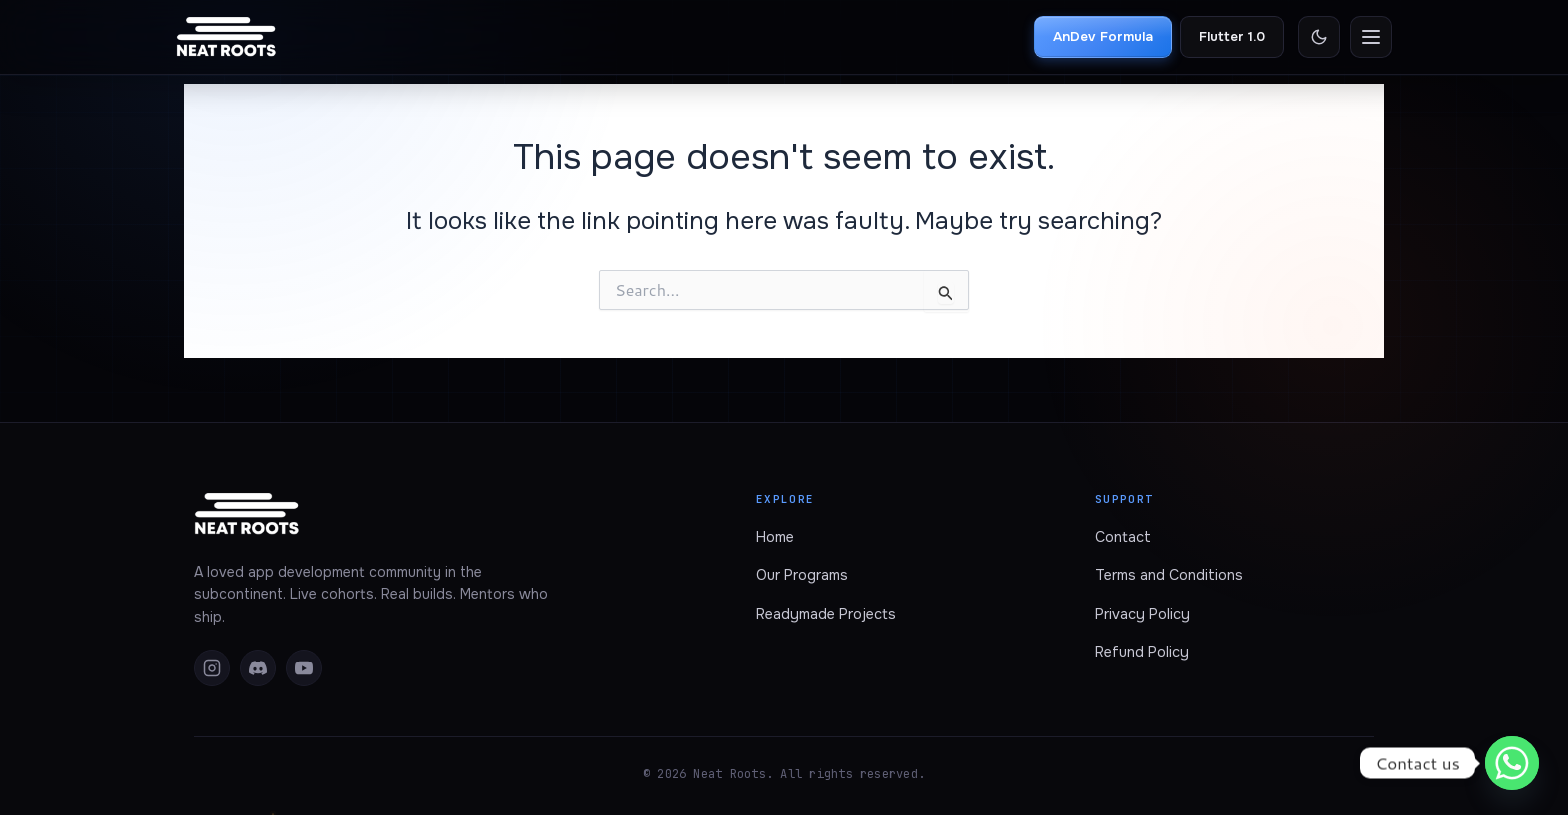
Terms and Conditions (1169, 575)
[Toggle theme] (1319, 37)
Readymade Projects (826, 614)
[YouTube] (304, 668)
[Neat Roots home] (226, 37)
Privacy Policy (1142, 614)
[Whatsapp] (1512, 763)
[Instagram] (212, 668)
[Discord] (258, 668)
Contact (1123, 537)
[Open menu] (1371, 37)
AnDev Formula (1103, 36)
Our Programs (802, 575)
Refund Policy (1142, 652)
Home (775, 537)
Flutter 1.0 (1232, 36)
